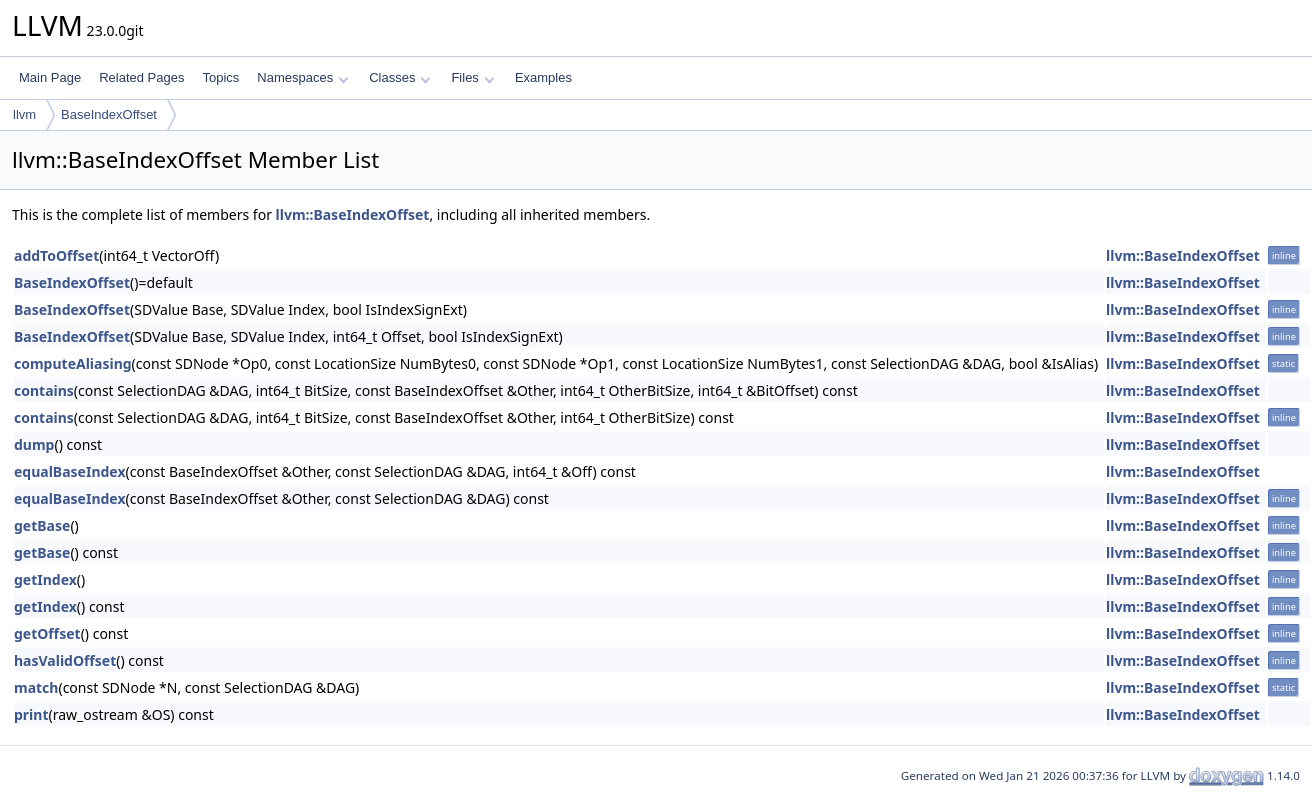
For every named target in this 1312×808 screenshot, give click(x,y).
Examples (543, 77)
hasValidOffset (65, 660)
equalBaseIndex (70, 471)
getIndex (45, 579)
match (36, 687)
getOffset (47, 633)
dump (34, 444)
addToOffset (56, 255)
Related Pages (141, 77)
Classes (400, 77)
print (31, 714)
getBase (42, 525)
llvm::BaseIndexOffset (353, 214)
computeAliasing (73, 363)
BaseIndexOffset (109, 114)
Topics (220, 77)
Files (472, 77)
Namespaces (302, 77)
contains (44, 390)
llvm (24, 114)
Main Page (50, 77)
